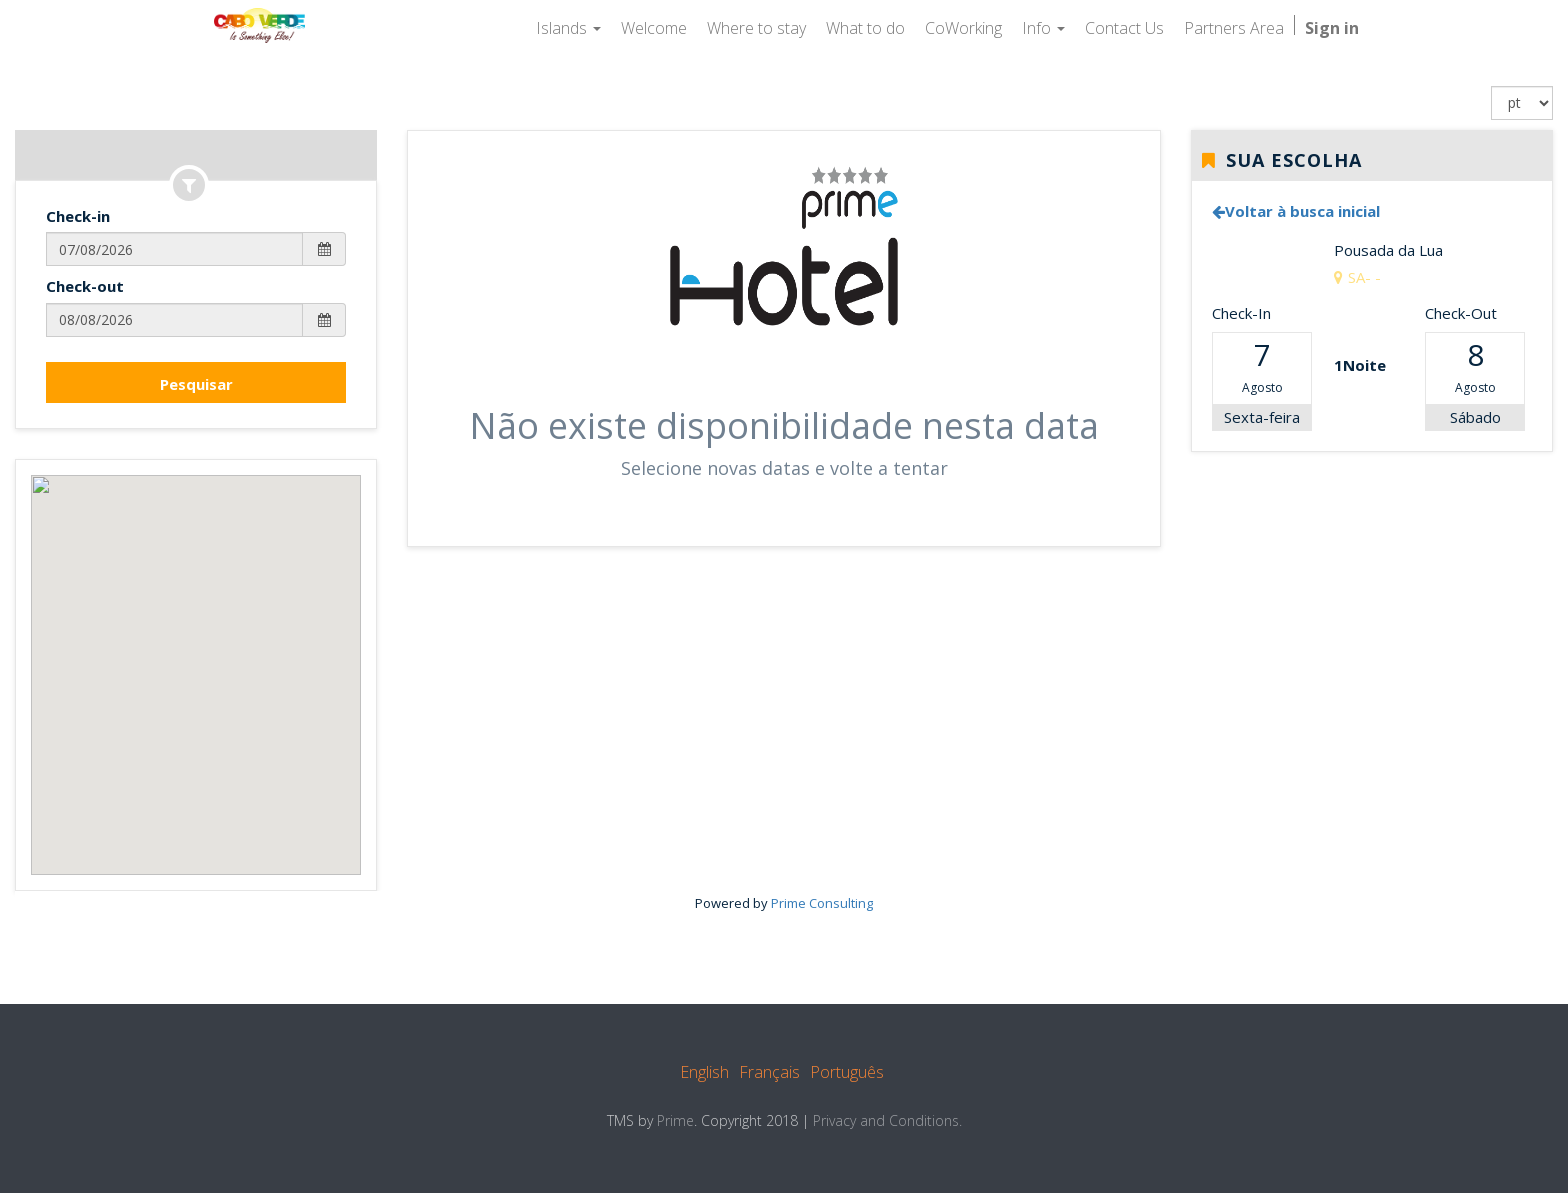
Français (769, 1072)
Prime (675, 1120)
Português (847, 1072)
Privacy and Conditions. (887, 1120)
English (704, 1072)
